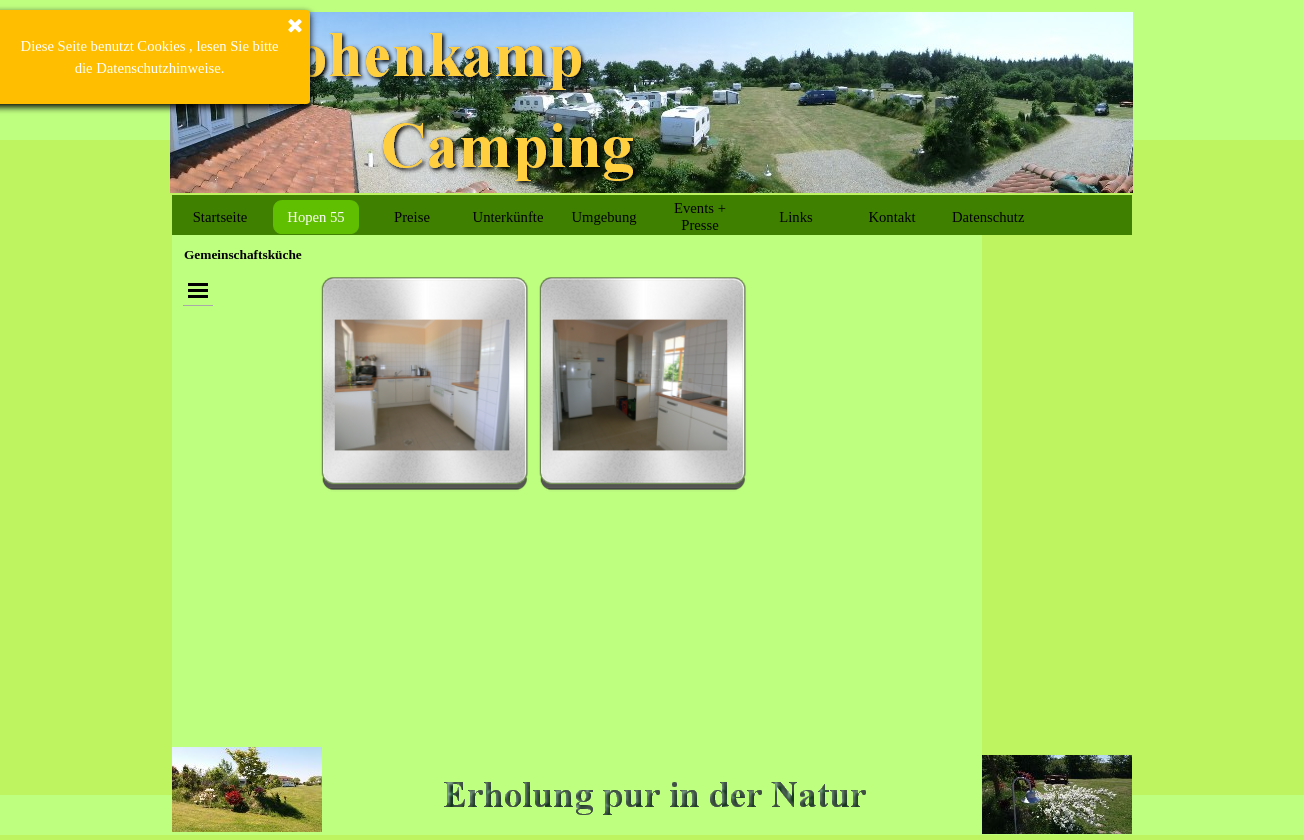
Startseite (220, 217)
